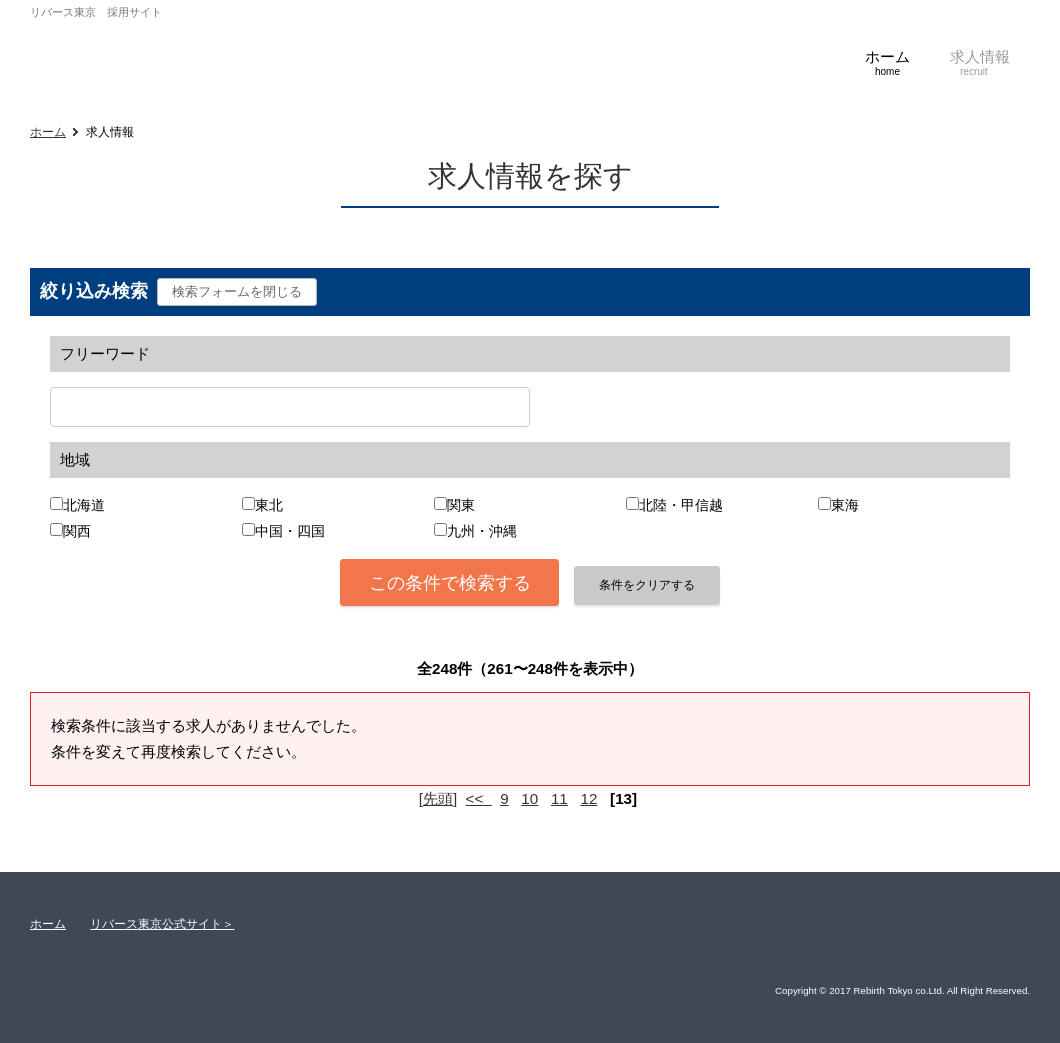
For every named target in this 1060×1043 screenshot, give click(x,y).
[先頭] (438, 798)
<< (479, 798)
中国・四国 (290, 531)
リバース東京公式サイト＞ (162, 924)
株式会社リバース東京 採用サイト (174, 53)
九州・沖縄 (482, 531)
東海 (845, 505)
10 (529, 798)
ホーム (48, 132)
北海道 (84, 505)
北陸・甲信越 (681, 505)
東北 (269, 505)
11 (559, 798)
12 (589, 798)
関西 (77, 531)
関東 (461, 505)
